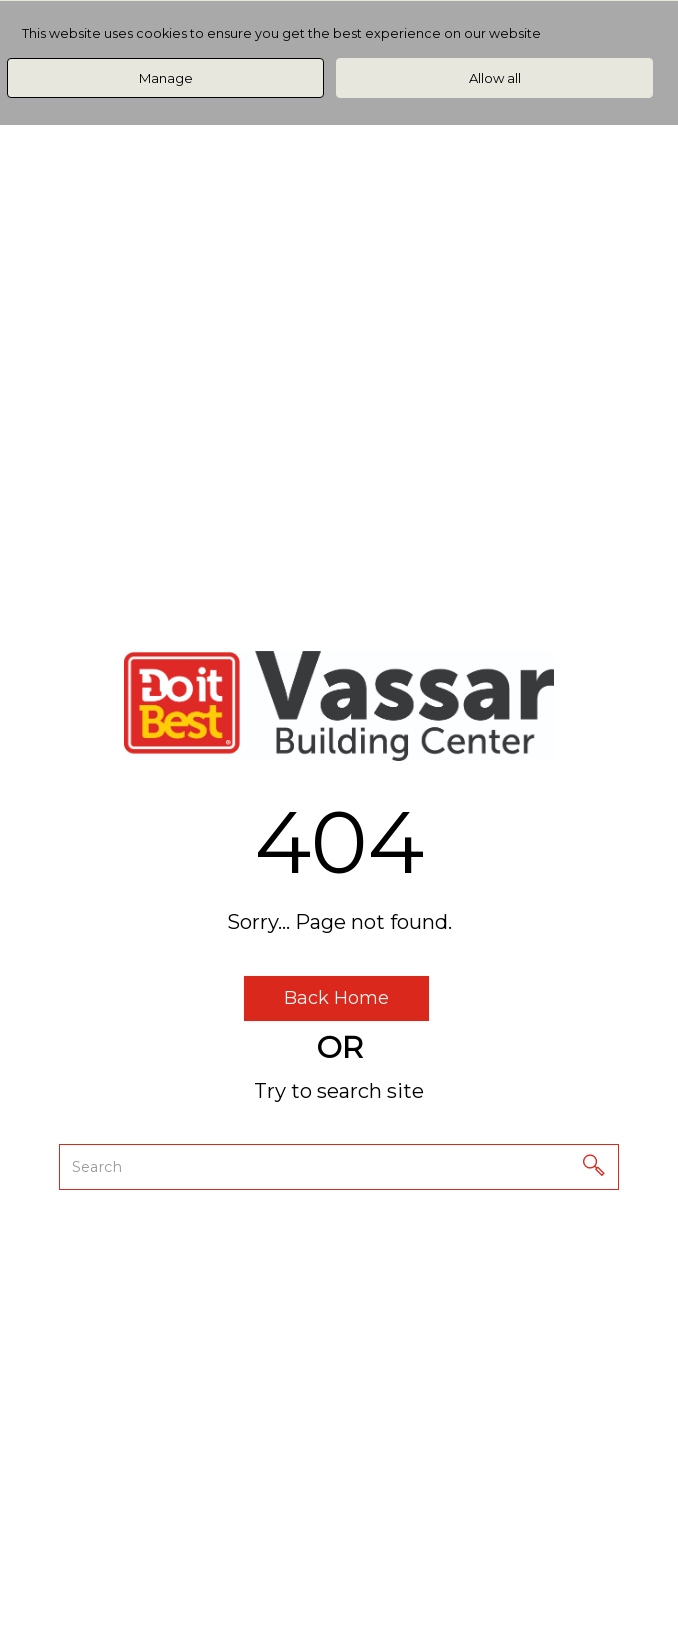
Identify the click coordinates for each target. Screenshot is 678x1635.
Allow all (495, 78)
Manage (166, 78)
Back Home (336, 998)
